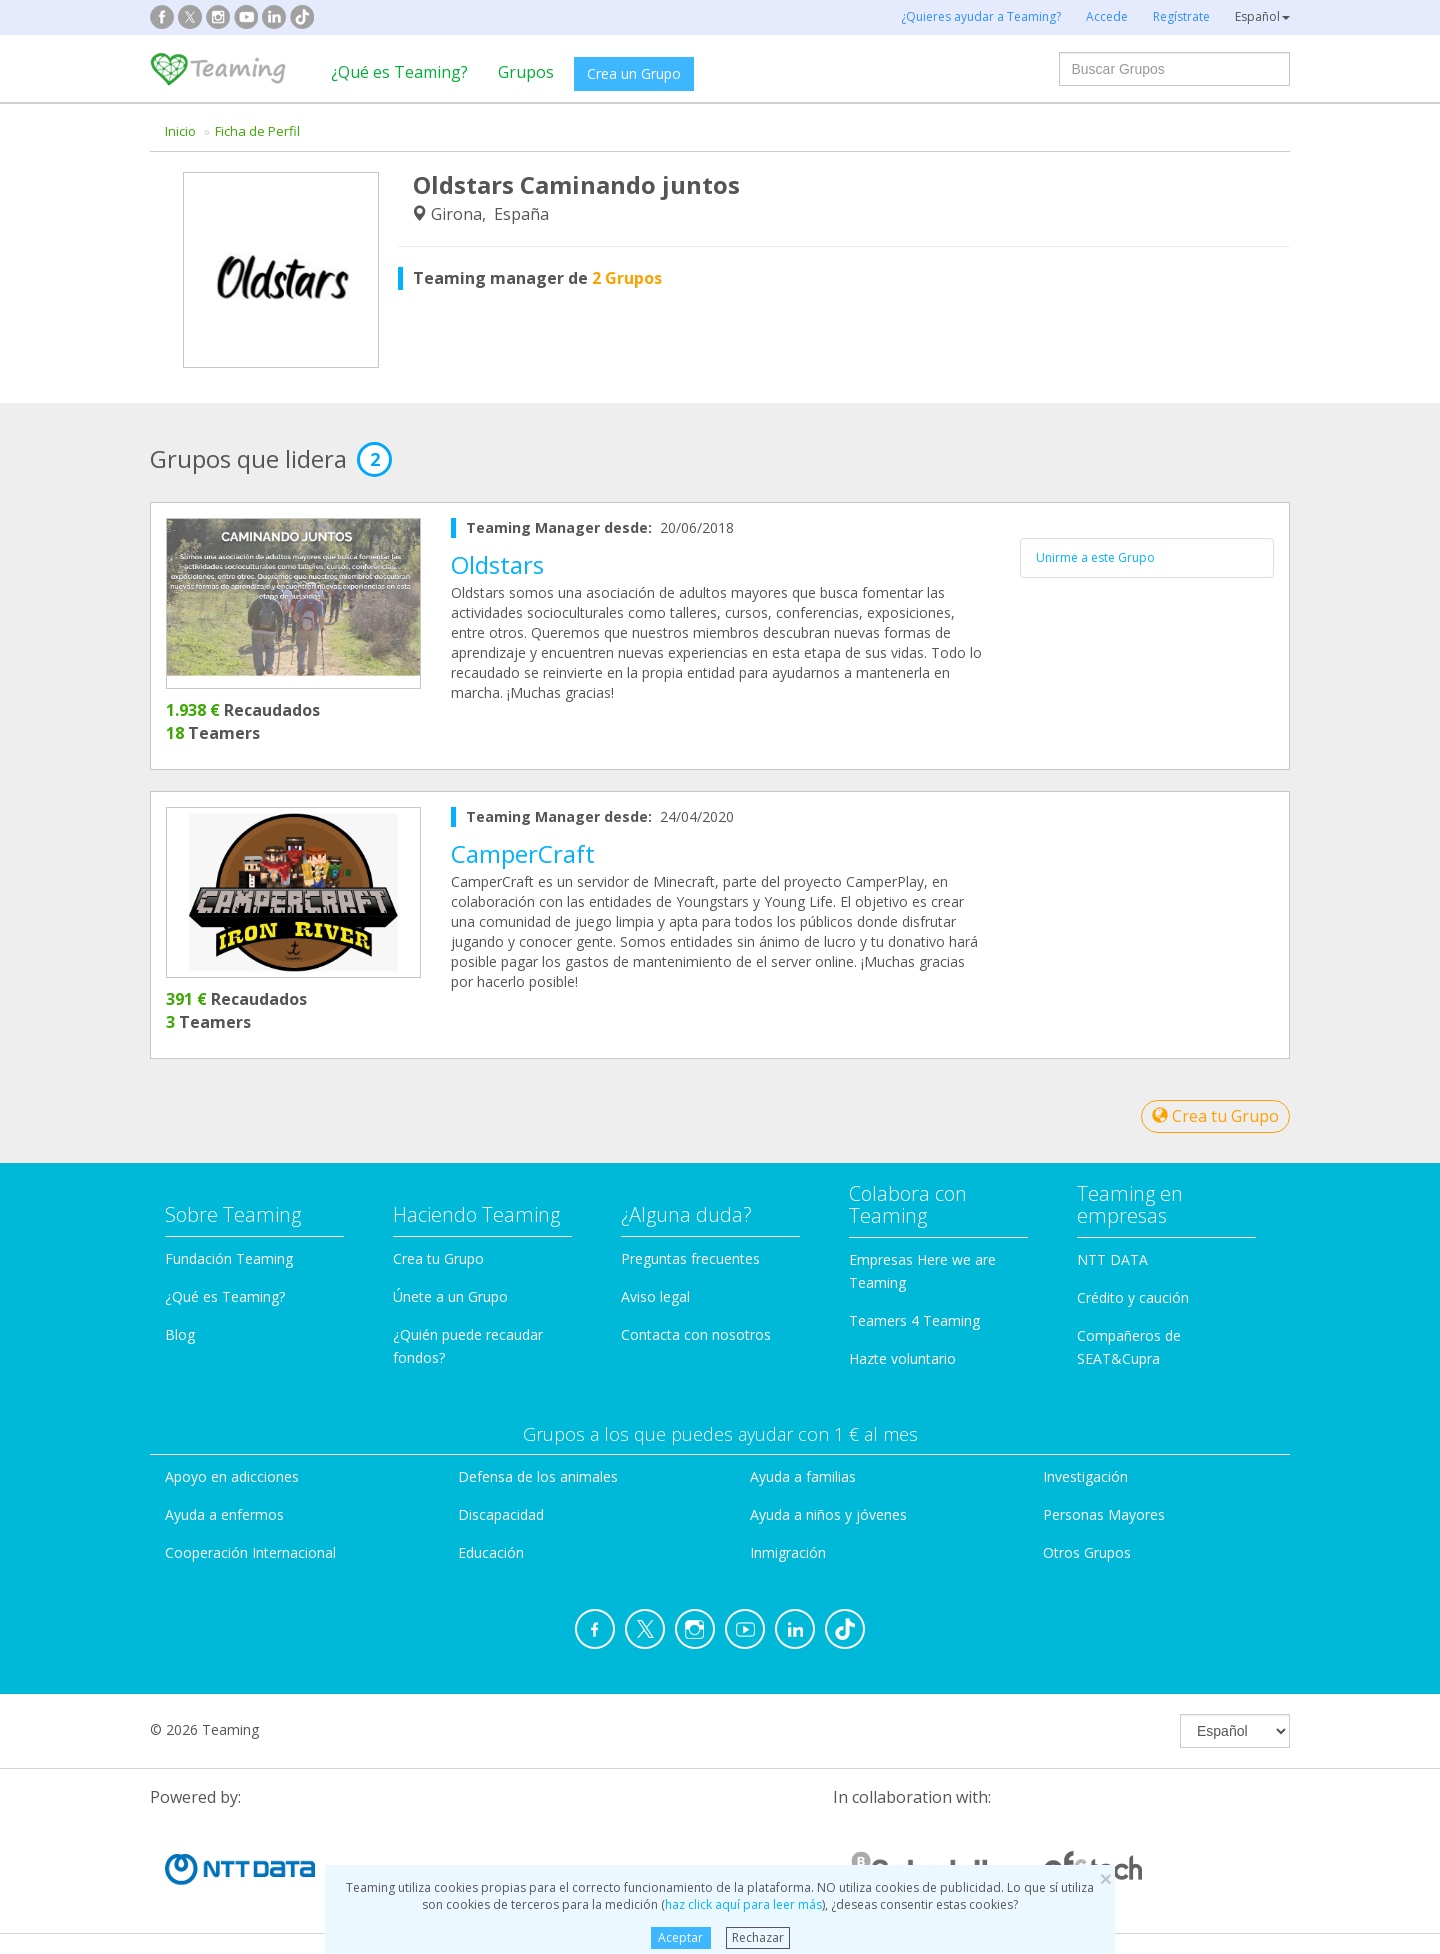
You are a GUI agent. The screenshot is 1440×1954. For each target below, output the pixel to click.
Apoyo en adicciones (232, 1476)
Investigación (1085, 1476)
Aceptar (680, 1937)
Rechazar (758, 1937)
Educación (491, 1552)
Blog (180, 1334)
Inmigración (788, 1552)
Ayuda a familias (803, 1476)
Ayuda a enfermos (224, 1514)
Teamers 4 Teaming (914, 1320)
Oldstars (497, 564)
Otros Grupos (1087, 1552)
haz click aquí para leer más (743, 1904)
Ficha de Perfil (257, 131)
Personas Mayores (1104, 1514)
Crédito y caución (1133, 1297)
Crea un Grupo (634, 73)
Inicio (180, 131)
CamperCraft (523, 853)
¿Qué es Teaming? (399, 72)
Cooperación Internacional (250, 1552)
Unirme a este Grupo (1095, 557)
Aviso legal (655, 1296)
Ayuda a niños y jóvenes (828, 1514)
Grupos (526, 72)
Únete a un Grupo (450, 1296)
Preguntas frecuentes (690, 1258)
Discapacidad (501, 1514)
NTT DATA (1112, 1259)
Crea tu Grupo (1215, 1116)
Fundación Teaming (229, 1258)
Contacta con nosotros (696, 1334)
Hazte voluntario (902, 1358)
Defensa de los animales (538, 1476)
